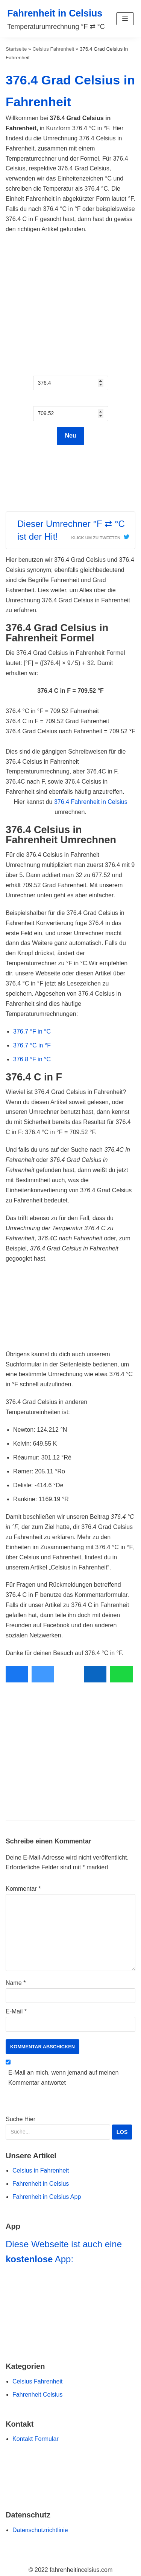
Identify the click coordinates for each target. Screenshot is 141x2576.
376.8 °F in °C (32, 1059)
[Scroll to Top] (10, 2558)
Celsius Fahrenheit (53, 49)
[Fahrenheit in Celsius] (56, 18)
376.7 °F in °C (32, 1031)
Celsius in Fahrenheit (40, 2170)
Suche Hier (69, 2128)
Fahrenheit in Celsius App (46, 2197)
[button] (125, 18)
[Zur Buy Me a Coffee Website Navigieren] (70, 2478)
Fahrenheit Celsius (37, 2394)
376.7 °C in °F (32, 1045)
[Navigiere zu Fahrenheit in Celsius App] (70, 2310)
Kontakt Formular (35, 2439)
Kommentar (23, 1888)
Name (16, 1983)
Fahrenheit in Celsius (40, 2183)
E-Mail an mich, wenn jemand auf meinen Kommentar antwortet (63, 2077)
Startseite (16, 49)
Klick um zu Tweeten (95, 538)
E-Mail (16, 2011)
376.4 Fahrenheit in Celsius (90, 802)
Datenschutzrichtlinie (40, 2530)
